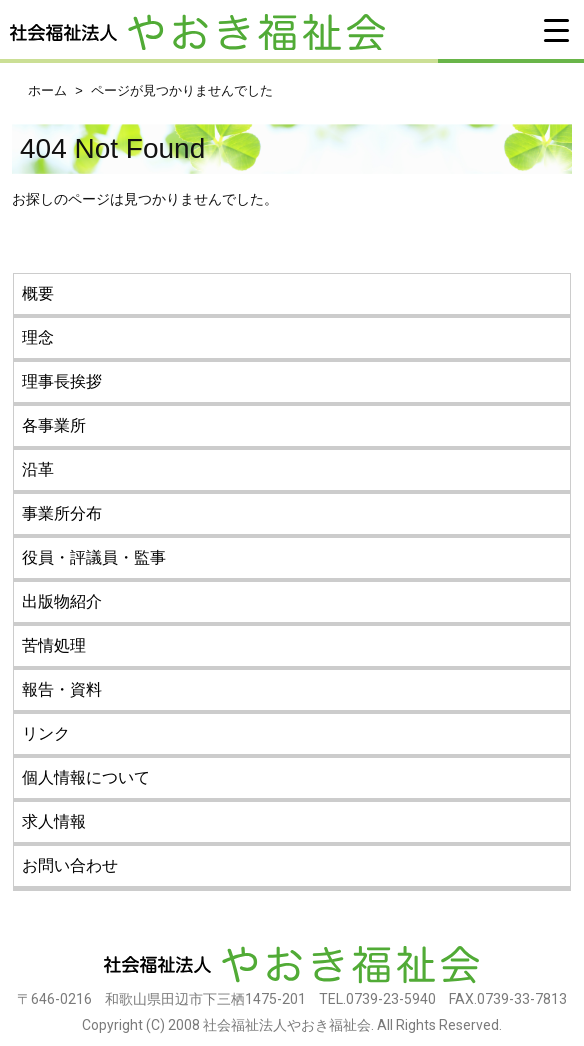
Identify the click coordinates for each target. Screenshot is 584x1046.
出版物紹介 (62, 601)
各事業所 (54, 425)
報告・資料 (62, 689)
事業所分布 (62, 513)
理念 (38, 337)
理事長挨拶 (62, 381)
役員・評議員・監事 (94, 557)
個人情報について (86, 777)
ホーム (47, 90)
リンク (46, 733)
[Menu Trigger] (556, 30)
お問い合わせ (70, 865)
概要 (38, 293)
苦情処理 (54, 645)
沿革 (38, 469)
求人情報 (54, 821)
